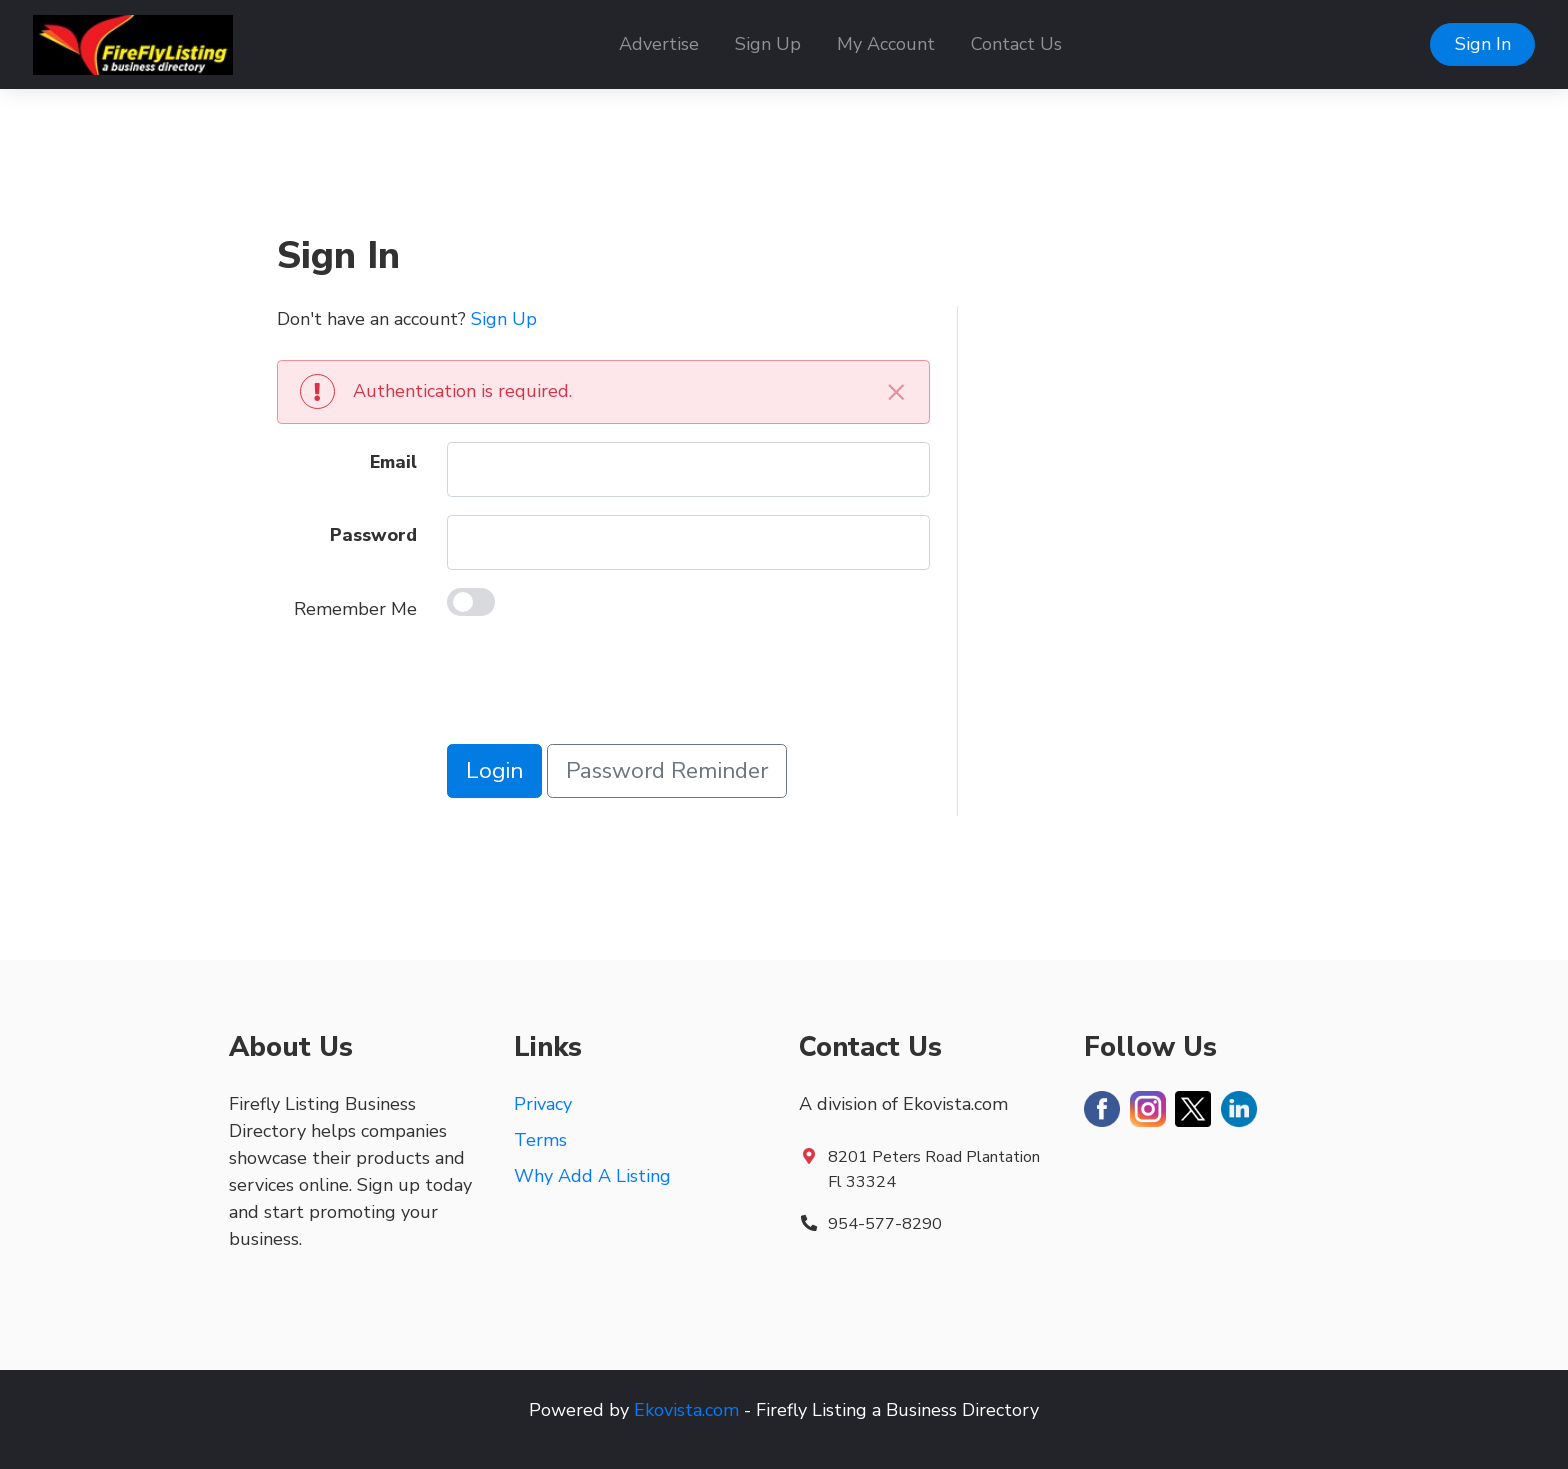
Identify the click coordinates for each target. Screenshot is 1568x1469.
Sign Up (768, 44)
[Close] (896, 391)
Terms (540, 1140)
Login (494, 770)
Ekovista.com (686, 1410)
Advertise (659, 44)
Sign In (1483, 44)
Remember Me (355, 609)
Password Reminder (667, 770)
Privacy (543, 1104)
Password (373, 535)
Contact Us (1016, 44)
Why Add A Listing (592, 1176)
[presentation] (599, 687)
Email (393, 462)
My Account (886, 44)
